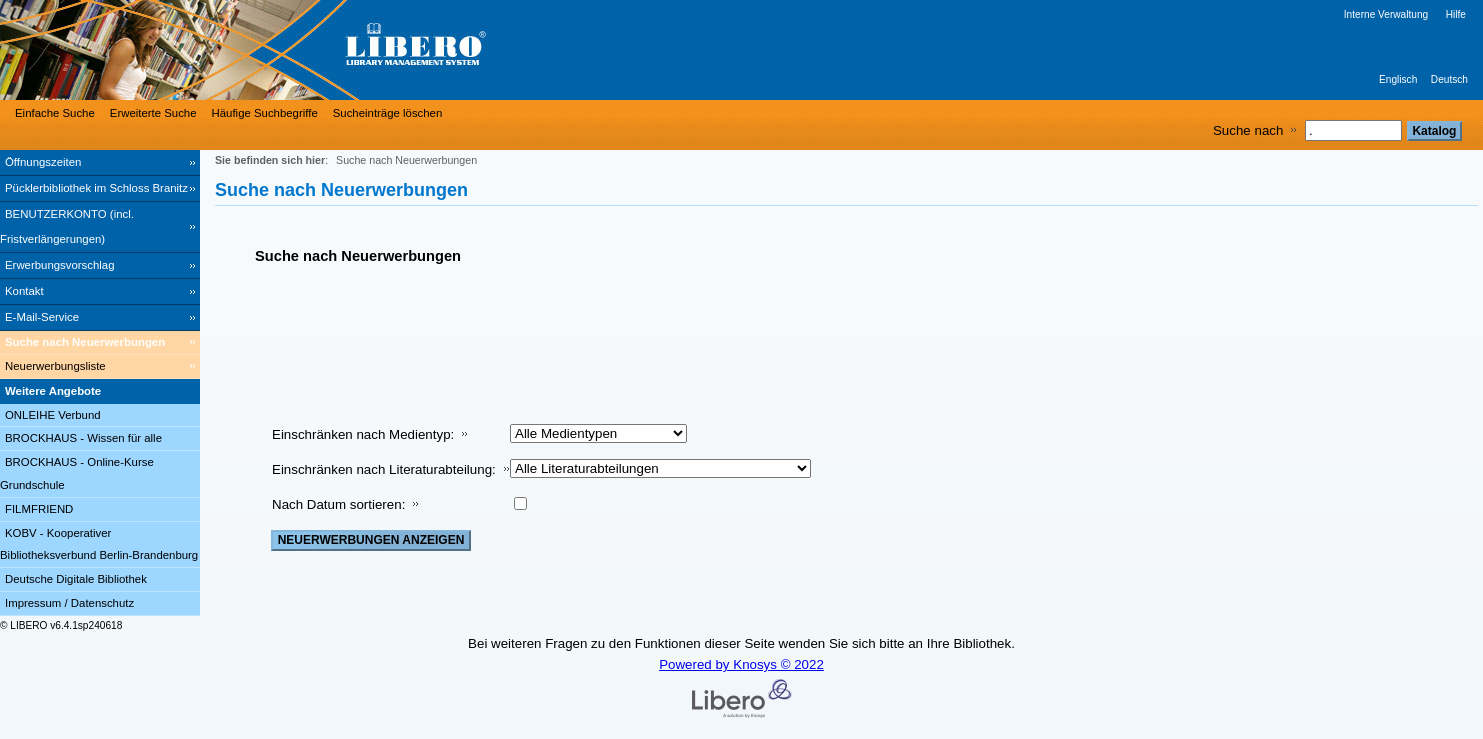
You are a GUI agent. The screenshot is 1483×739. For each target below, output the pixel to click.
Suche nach (1248, 130)
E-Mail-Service (42, 317)
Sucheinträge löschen (388, 113)
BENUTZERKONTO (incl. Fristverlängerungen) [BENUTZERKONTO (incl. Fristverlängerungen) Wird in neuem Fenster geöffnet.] (67, 226)
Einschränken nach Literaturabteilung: (384, 469)
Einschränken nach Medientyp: (363, 434)
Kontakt (24, 291)
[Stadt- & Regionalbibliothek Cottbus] (300, 50)
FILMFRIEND (39, 509)
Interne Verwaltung (1386, 14)
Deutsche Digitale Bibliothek (76, 579)
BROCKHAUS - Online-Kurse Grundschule (77, 473)
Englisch (1398, 79)
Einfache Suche (55, 113)
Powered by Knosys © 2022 (741, 664)
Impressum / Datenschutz (69, 603)
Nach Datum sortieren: (338, 504)
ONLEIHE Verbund (53, 415)
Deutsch (1449, 79)
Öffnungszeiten (43, 162)
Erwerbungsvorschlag (60, 265)
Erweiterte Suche (153, 113)
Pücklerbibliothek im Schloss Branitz (96, 188)
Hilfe (1456, 14)
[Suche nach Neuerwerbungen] (100, 343)
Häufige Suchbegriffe (265, 113)
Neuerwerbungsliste (55, 366)
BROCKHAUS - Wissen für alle (83, 438)
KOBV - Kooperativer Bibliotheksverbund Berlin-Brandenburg (99, 544)
